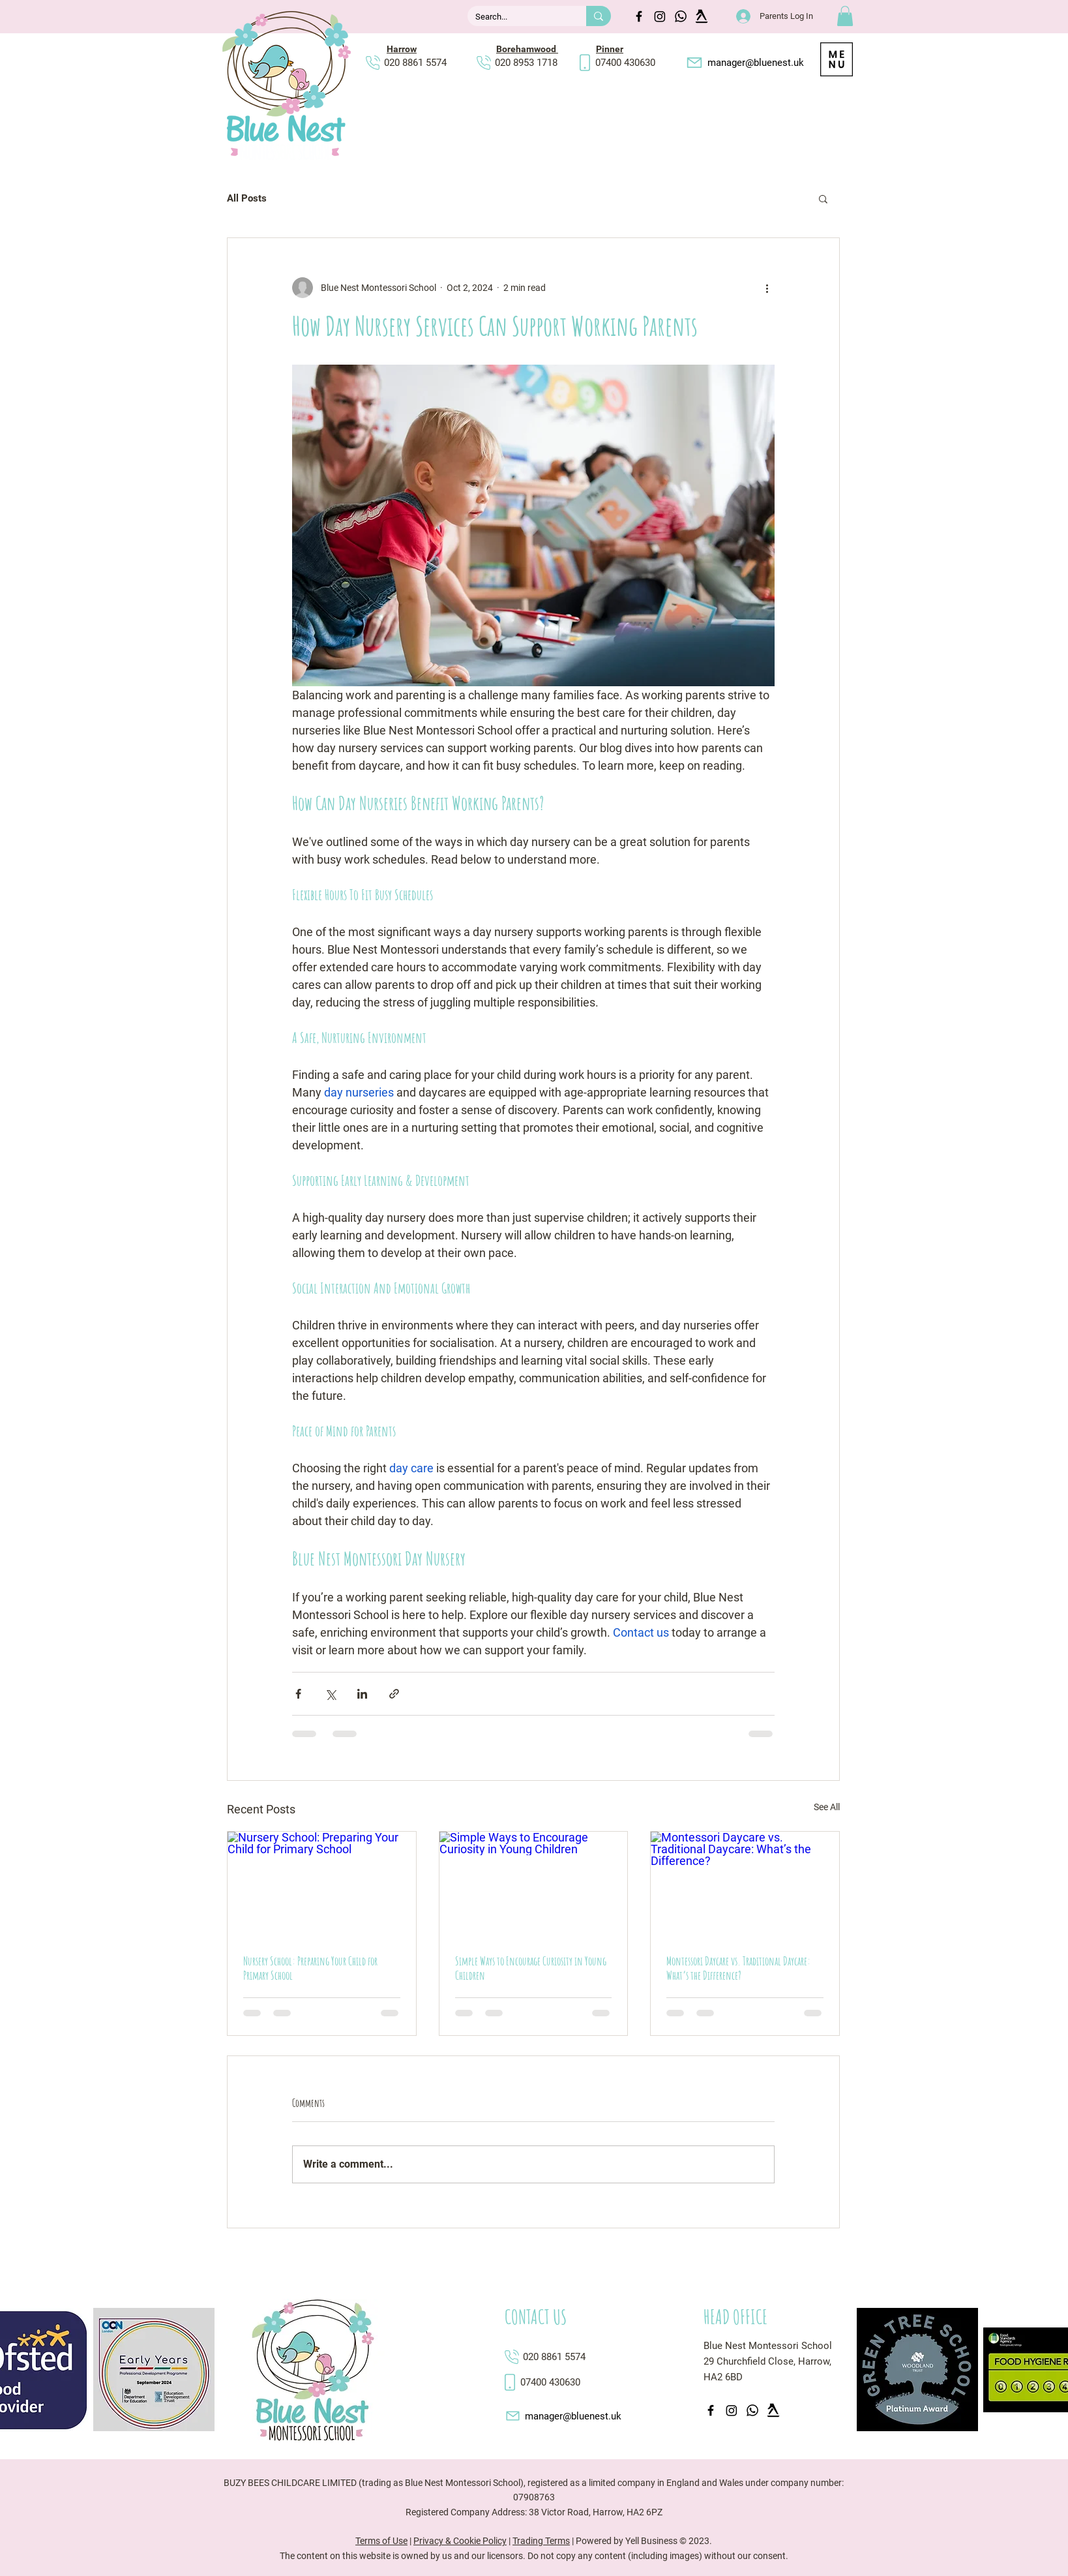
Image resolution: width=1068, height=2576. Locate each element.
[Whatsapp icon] (681, 16)
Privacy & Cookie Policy (460, 2541)
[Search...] (517, 17)
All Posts (247, 198)
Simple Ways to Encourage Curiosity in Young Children (530, 1968)
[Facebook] (639, 16)
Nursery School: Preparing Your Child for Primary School (310, 1968)
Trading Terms (541, 2541)
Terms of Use (381, 2541)
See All (827, 1807)
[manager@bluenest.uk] (744, 63)
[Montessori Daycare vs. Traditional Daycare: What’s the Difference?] (745, 1884)
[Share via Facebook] (298, 1694)
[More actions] (767, 287)
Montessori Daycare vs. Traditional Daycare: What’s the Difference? (738, 1968)
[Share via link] (394, 1694)
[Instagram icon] (660, 16)
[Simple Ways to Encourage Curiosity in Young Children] (533, 1884)
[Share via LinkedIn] (362, 1694)
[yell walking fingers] (701, 16)
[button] (845, 16)
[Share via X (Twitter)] (330, 1694)
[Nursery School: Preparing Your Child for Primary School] (322, 1884)
